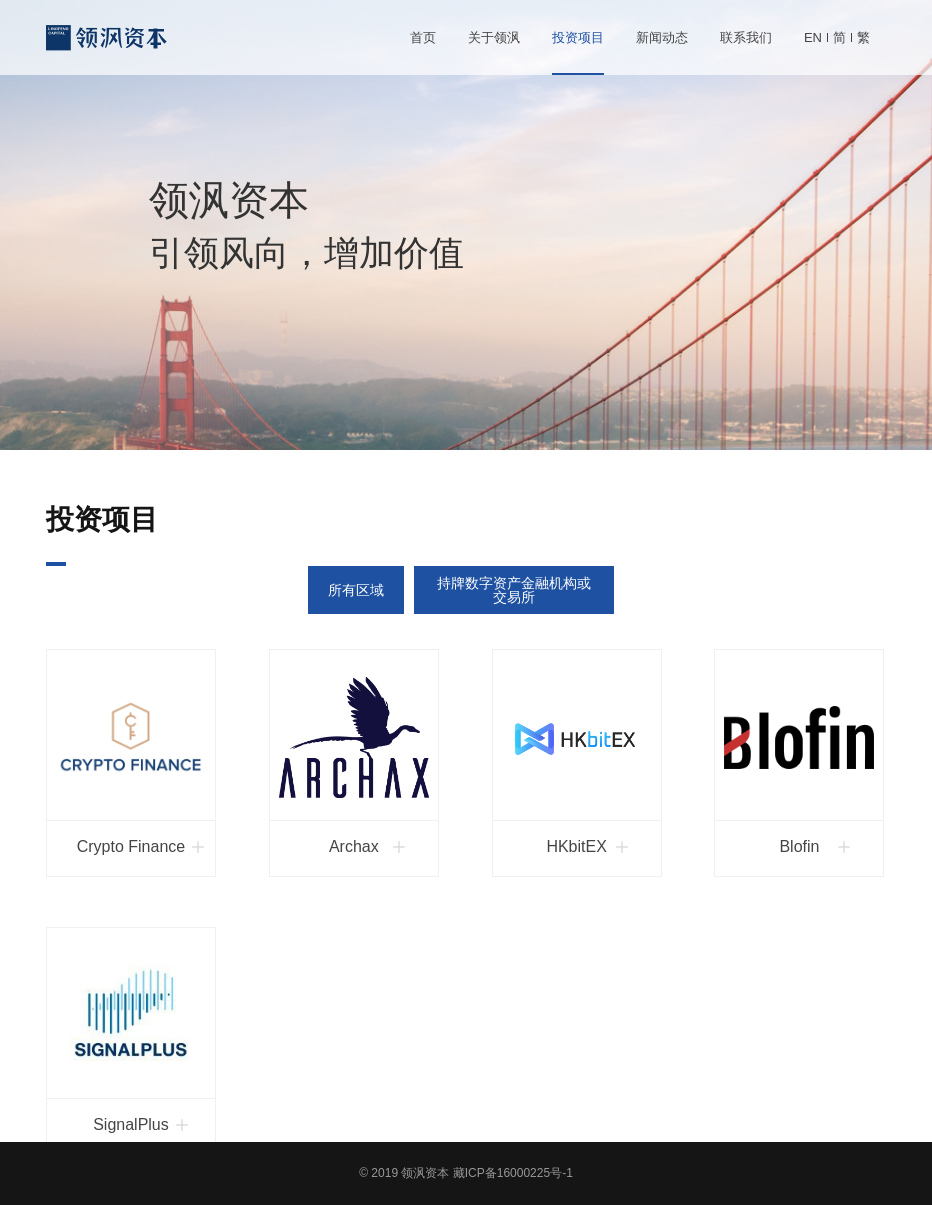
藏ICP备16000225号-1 (513, 1173)
